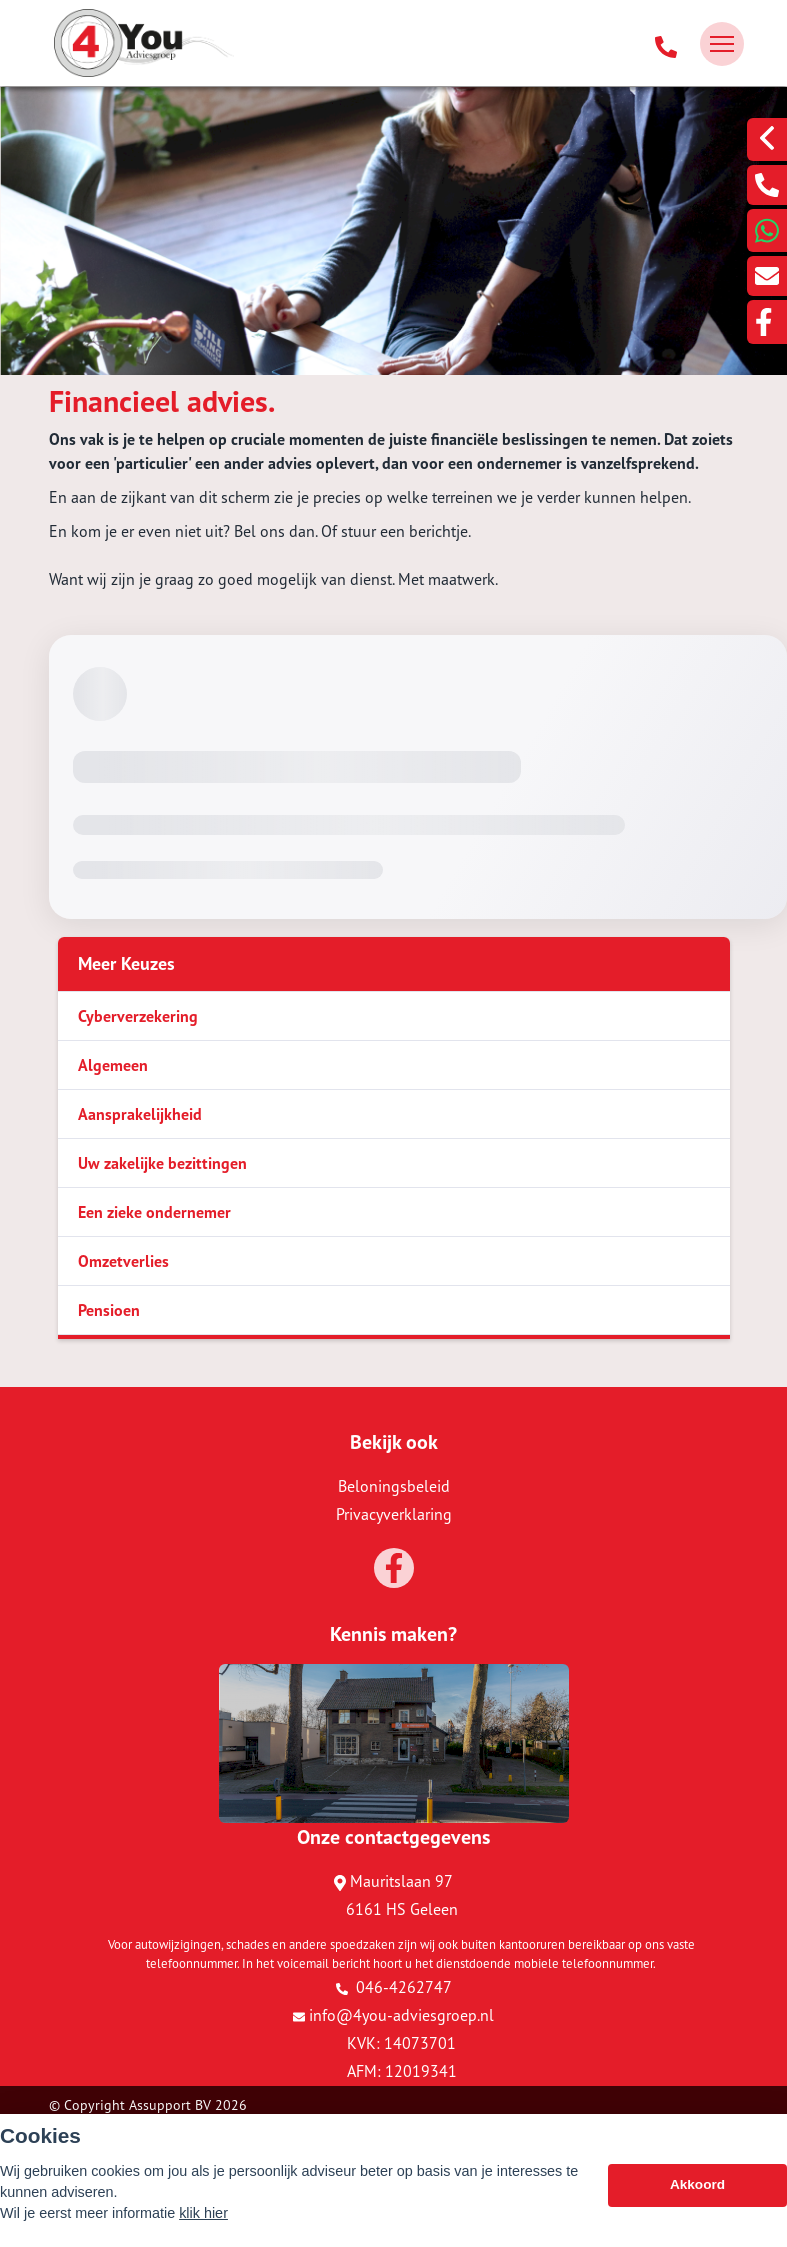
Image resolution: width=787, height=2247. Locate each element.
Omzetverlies (123, 1261)
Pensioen (109, 1310)
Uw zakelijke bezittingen (162, 1163)
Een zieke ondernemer (154, 1212)
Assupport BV (170, 2105)
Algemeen (113, 1065)
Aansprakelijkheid (140, 1114)
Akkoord (697, 2184)
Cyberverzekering (138, 1016)
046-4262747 (394, 1987)
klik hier (203, 2213)
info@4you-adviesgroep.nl (393, 2015)
